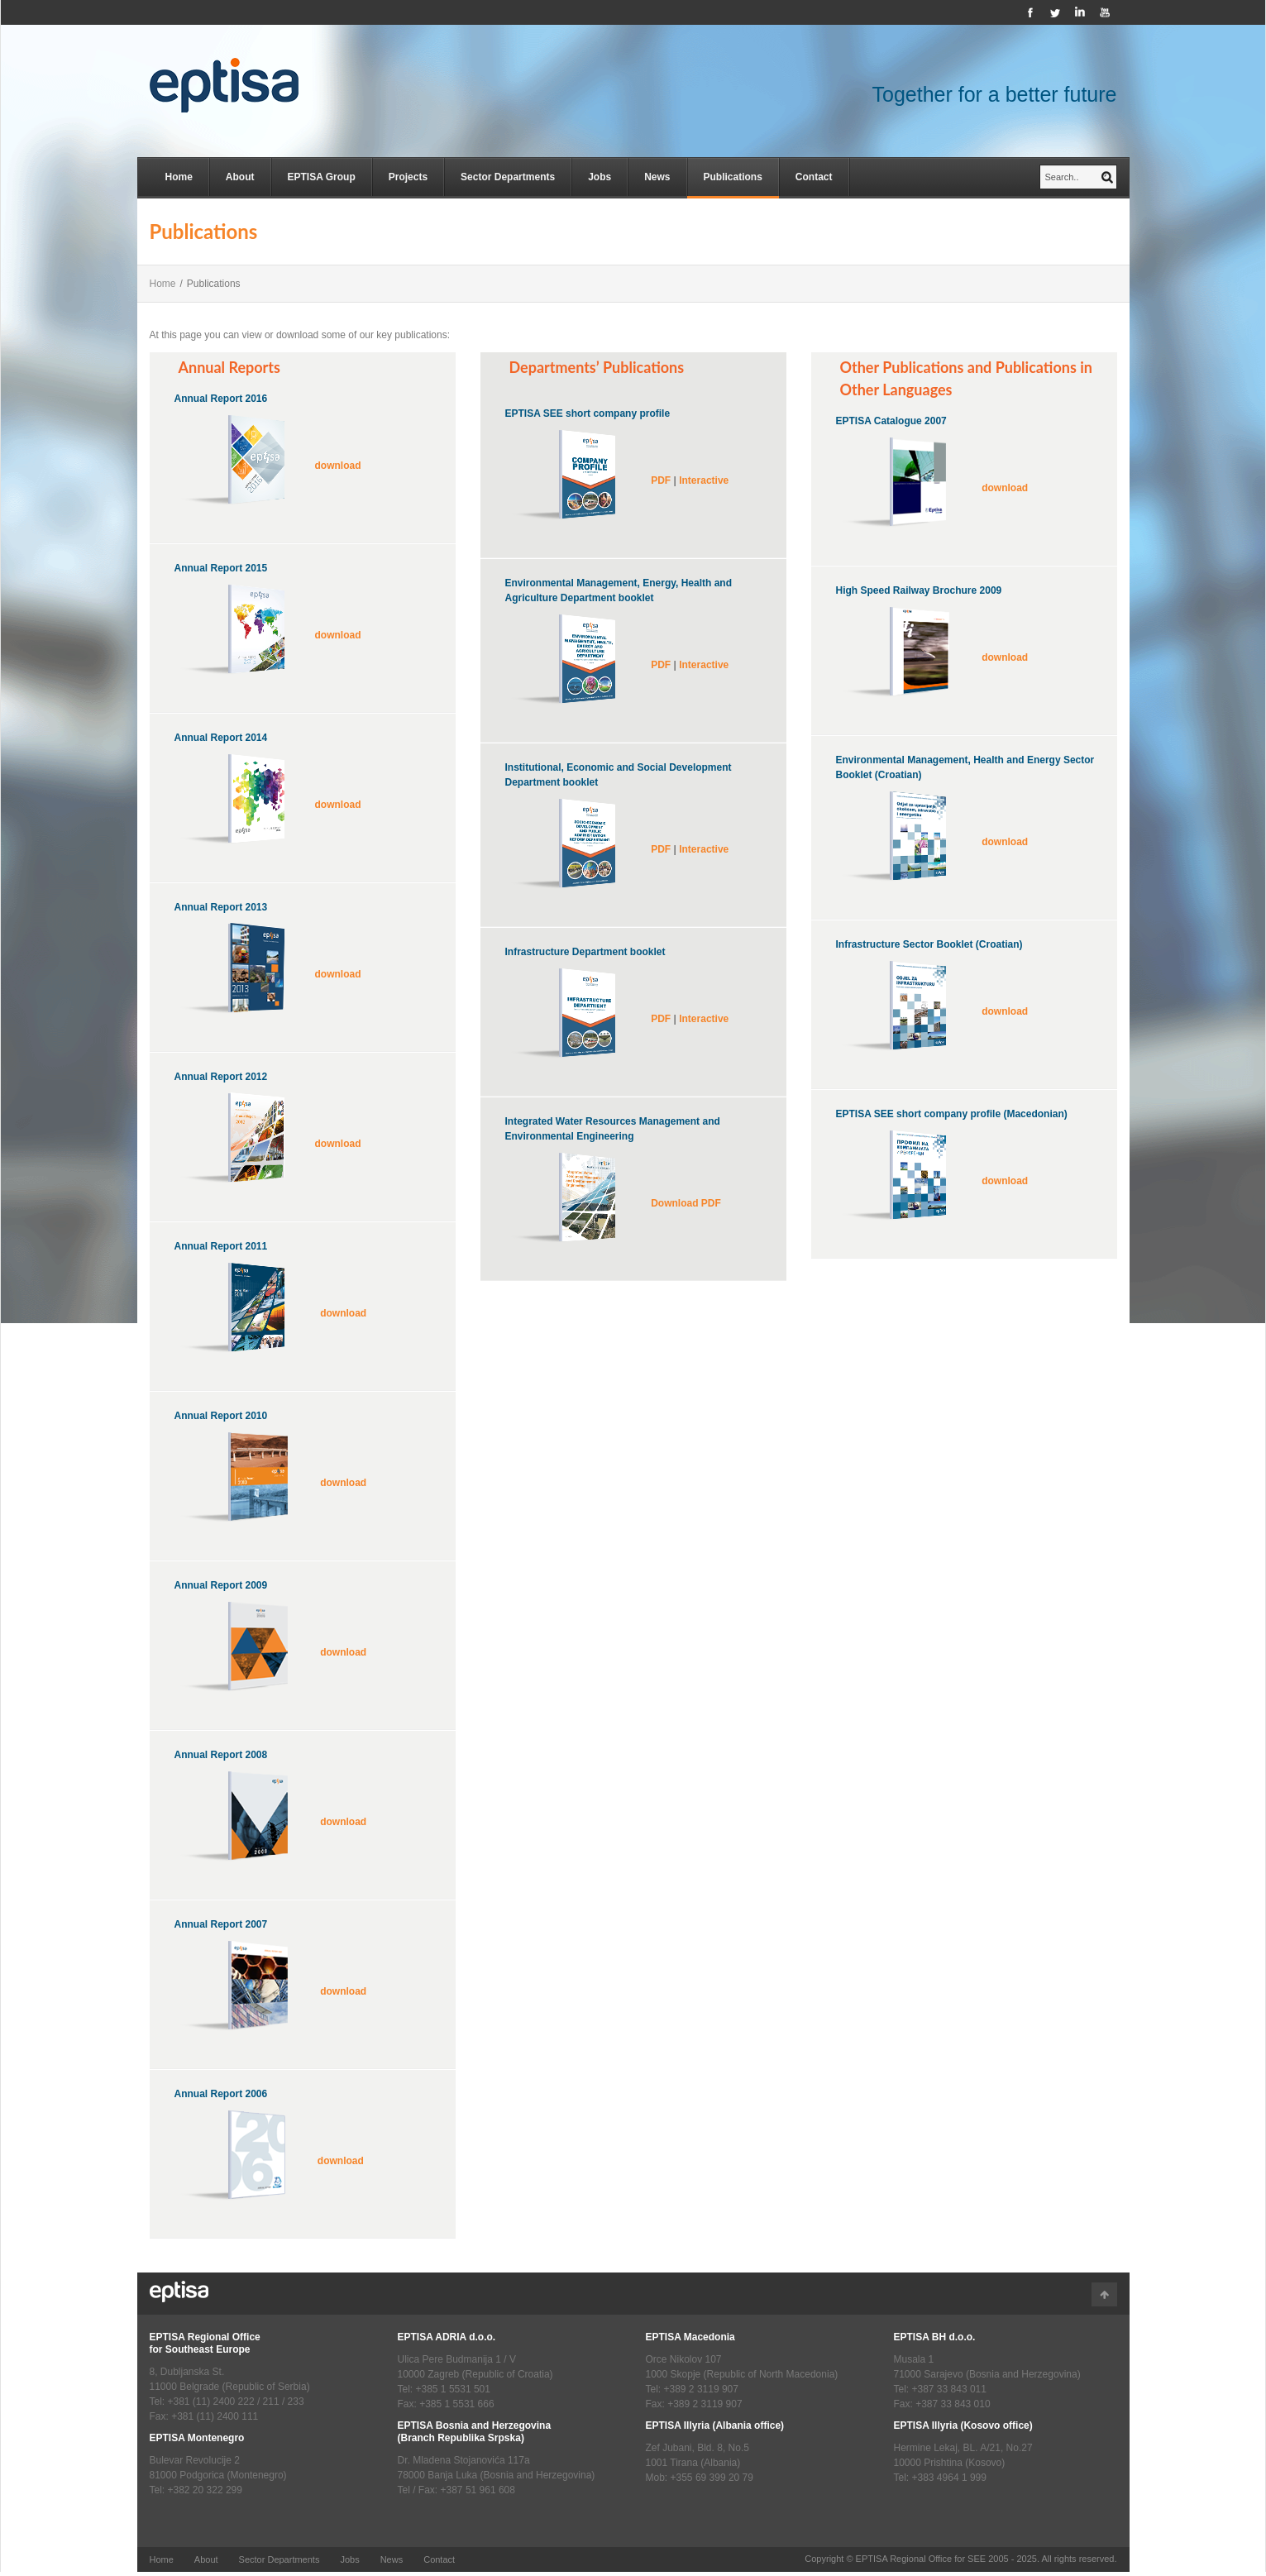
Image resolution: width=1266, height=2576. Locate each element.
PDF (661, 480)
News (657, 177)
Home (179, 177)
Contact (814, 177)
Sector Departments (508, 177)
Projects (408, 177)
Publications (733, 177)
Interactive (704, 480)
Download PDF (686, 1203)
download (338, 465)
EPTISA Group (322, 177)
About (240, 177)
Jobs (599, 177)
